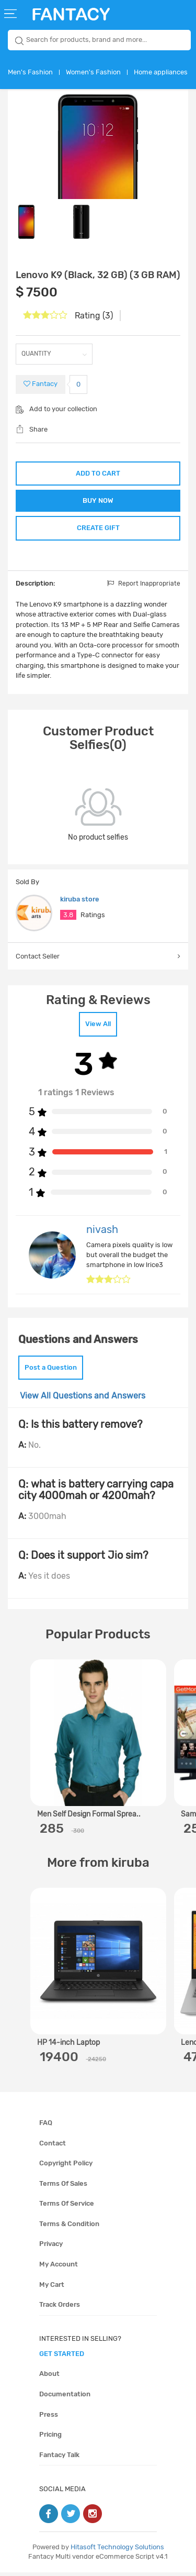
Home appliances (161, 72)
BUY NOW (98, 501)
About (49, 2377)
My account (58, 2268)
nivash (102, 1233)
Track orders (59, 2308)
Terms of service (66, 2207)
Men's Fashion (30, 72)
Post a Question (51, 1371)
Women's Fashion (93, 72)
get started (61, 2357)
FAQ (45, 2126)
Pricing (50, 2438)
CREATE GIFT (98, 530)
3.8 (68, 918)
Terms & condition (69, 2227)
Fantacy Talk (59, 2458)
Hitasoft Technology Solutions (117, 2551)
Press (48, 2417)
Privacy (51, 2247)
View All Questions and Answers (82, 1399)
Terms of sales (63, 2187)
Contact (52, 2147)
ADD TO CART (98, 473)
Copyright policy (66, 2167)
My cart (51, 2288)
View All (98, 1027)
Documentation (64, 2398)
